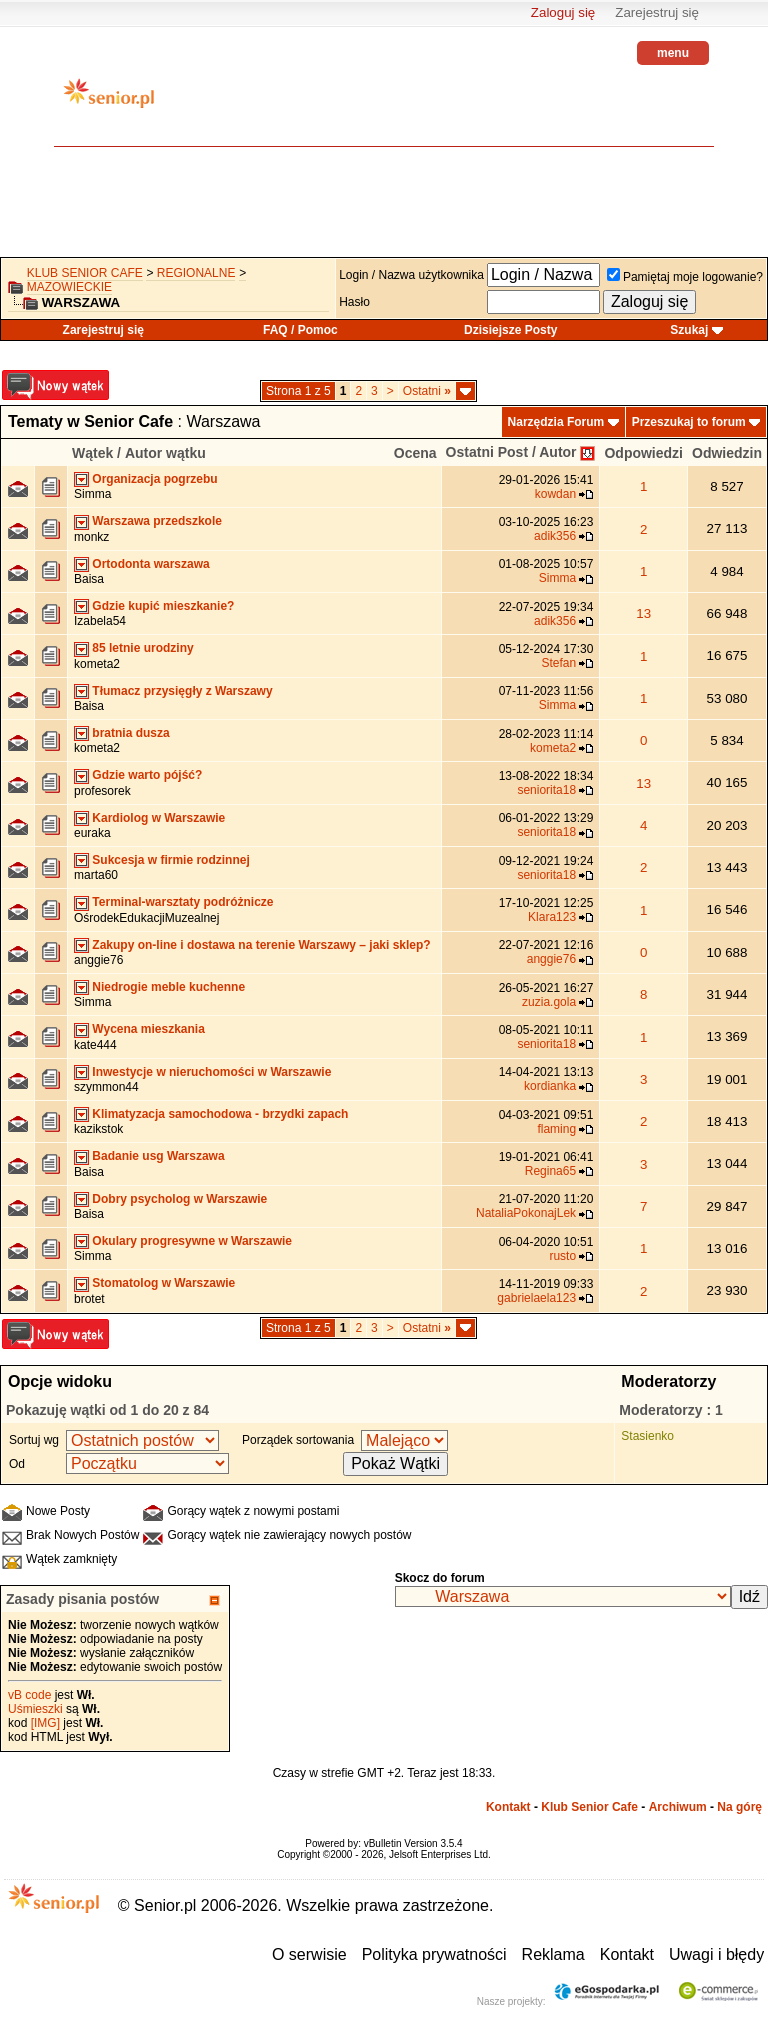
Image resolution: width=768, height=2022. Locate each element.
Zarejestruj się (657, 12)
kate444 (95, 1045)
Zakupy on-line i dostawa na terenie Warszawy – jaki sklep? (261, 945)
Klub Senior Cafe (85, 273)
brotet (89, 1299)
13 (643, 613)
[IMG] (45, 1723)
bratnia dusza (130, 733)
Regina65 (550, 1171)
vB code (29, 1695)
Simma (92, 494)
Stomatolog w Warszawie (163, 1283)
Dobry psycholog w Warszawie (179, 1199)
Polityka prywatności (434, 1954)
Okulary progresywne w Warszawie (192, 1241)
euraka (92, 833)
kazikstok (98, 1129)
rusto (562, 1256)
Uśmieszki (35, 1709)
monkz (91, 537)
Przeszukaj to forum (689, 422)
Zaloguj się (563, 12)
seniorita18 (546, 790)
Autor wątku (165, 453)
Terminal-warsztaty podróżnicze (182, 902)
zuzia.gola (549, 1002)
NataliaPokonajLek (526, 1213)
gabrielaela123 (536, 1298)
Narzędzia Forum (556, 422)
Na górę (739, 1807)
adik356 (555, 536)
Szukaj (689, 330)
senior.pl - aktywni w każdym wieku (109, 100)
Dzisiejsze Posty (510, 330)
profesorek (102, 791)
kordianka (550, 1086)
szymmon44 (106, 1087)
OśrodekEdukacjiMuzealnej (146, 918)
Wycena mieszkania (148, 1029)
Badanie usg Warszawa (158, 1156)
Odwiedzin (727, 453)
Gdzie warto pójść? (147, 775)
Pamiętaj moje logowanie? (685, 277)
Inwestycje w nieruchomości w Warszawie (211, 1072)
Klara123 (552, 917)
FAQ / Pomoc (300, 330)
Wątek (92, 453)
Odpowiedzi (643, 453)
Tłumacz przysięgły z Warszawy (182, 691)
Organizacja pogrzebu (154, 479)
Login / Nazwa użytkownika (411, 275)
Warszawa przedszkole (157, 521)
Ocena (415, 453)
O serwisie (309, 1954)
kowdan (555, 494)
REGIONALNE (196, 273)
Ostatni (427, 391)
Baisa (89, 579)
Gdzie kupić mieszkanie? (163, 606)
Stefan (558, 663)
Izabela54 (100, 621)
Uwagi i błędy (716, 1954)
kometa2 (97, 664)
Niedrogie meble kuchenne (168, 987)
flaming (556, 1129)
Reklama (553, 1954)
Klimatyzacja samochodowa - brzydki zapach (220, 1114)
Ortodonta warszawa (150, 564)
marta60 (96, 875)
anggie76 (98, 960)
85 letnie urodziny (142, 648)
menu (673, 53)
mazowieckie (69, 287)
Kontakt (508, 1807)
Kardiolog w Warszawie (158, 818)
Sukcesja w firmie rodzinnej (170, 860)
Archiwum (678, 1807)
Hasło (354, 302)
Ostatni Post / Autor (511, 452)
